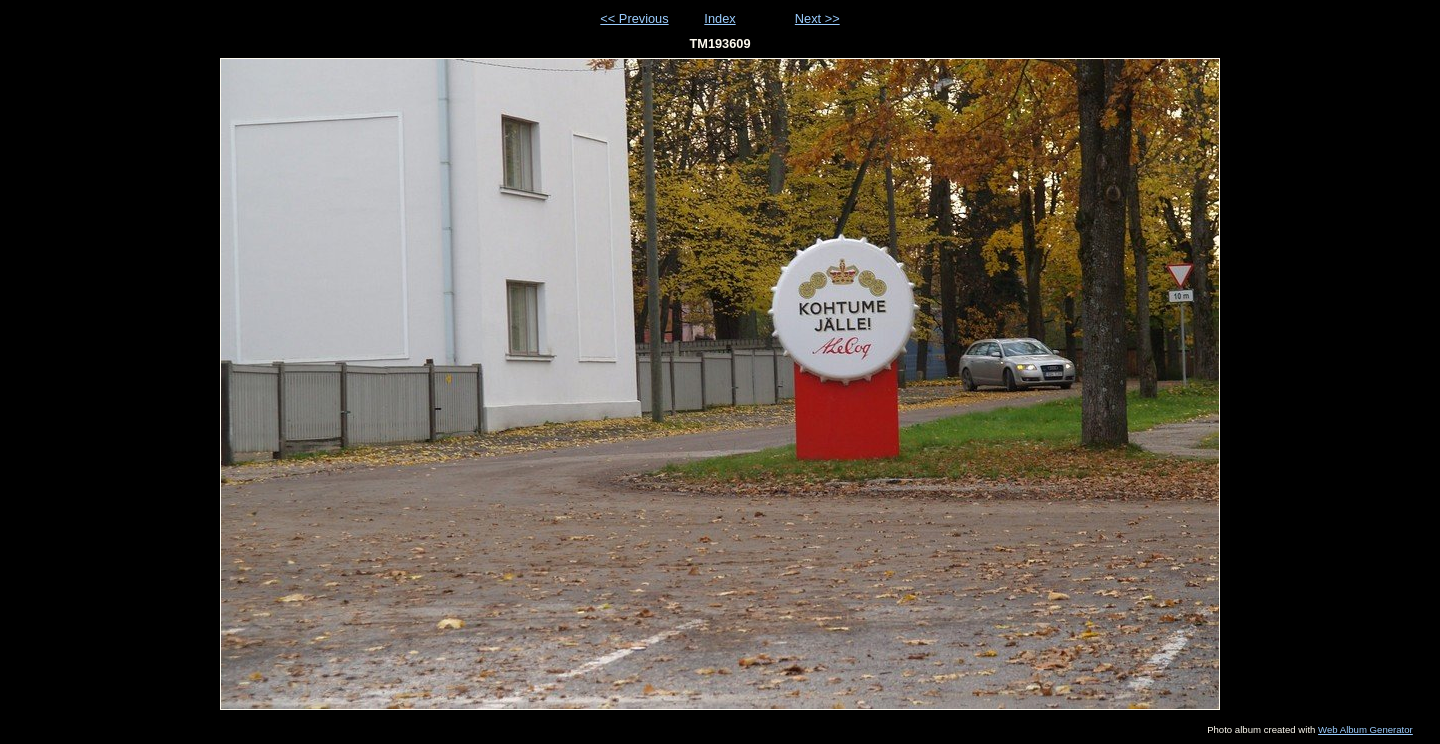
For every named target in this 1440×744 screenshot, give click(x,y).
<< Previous (634, 18)
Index (719, 18)
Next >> (817, 18)
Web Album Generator (1365, 729)
